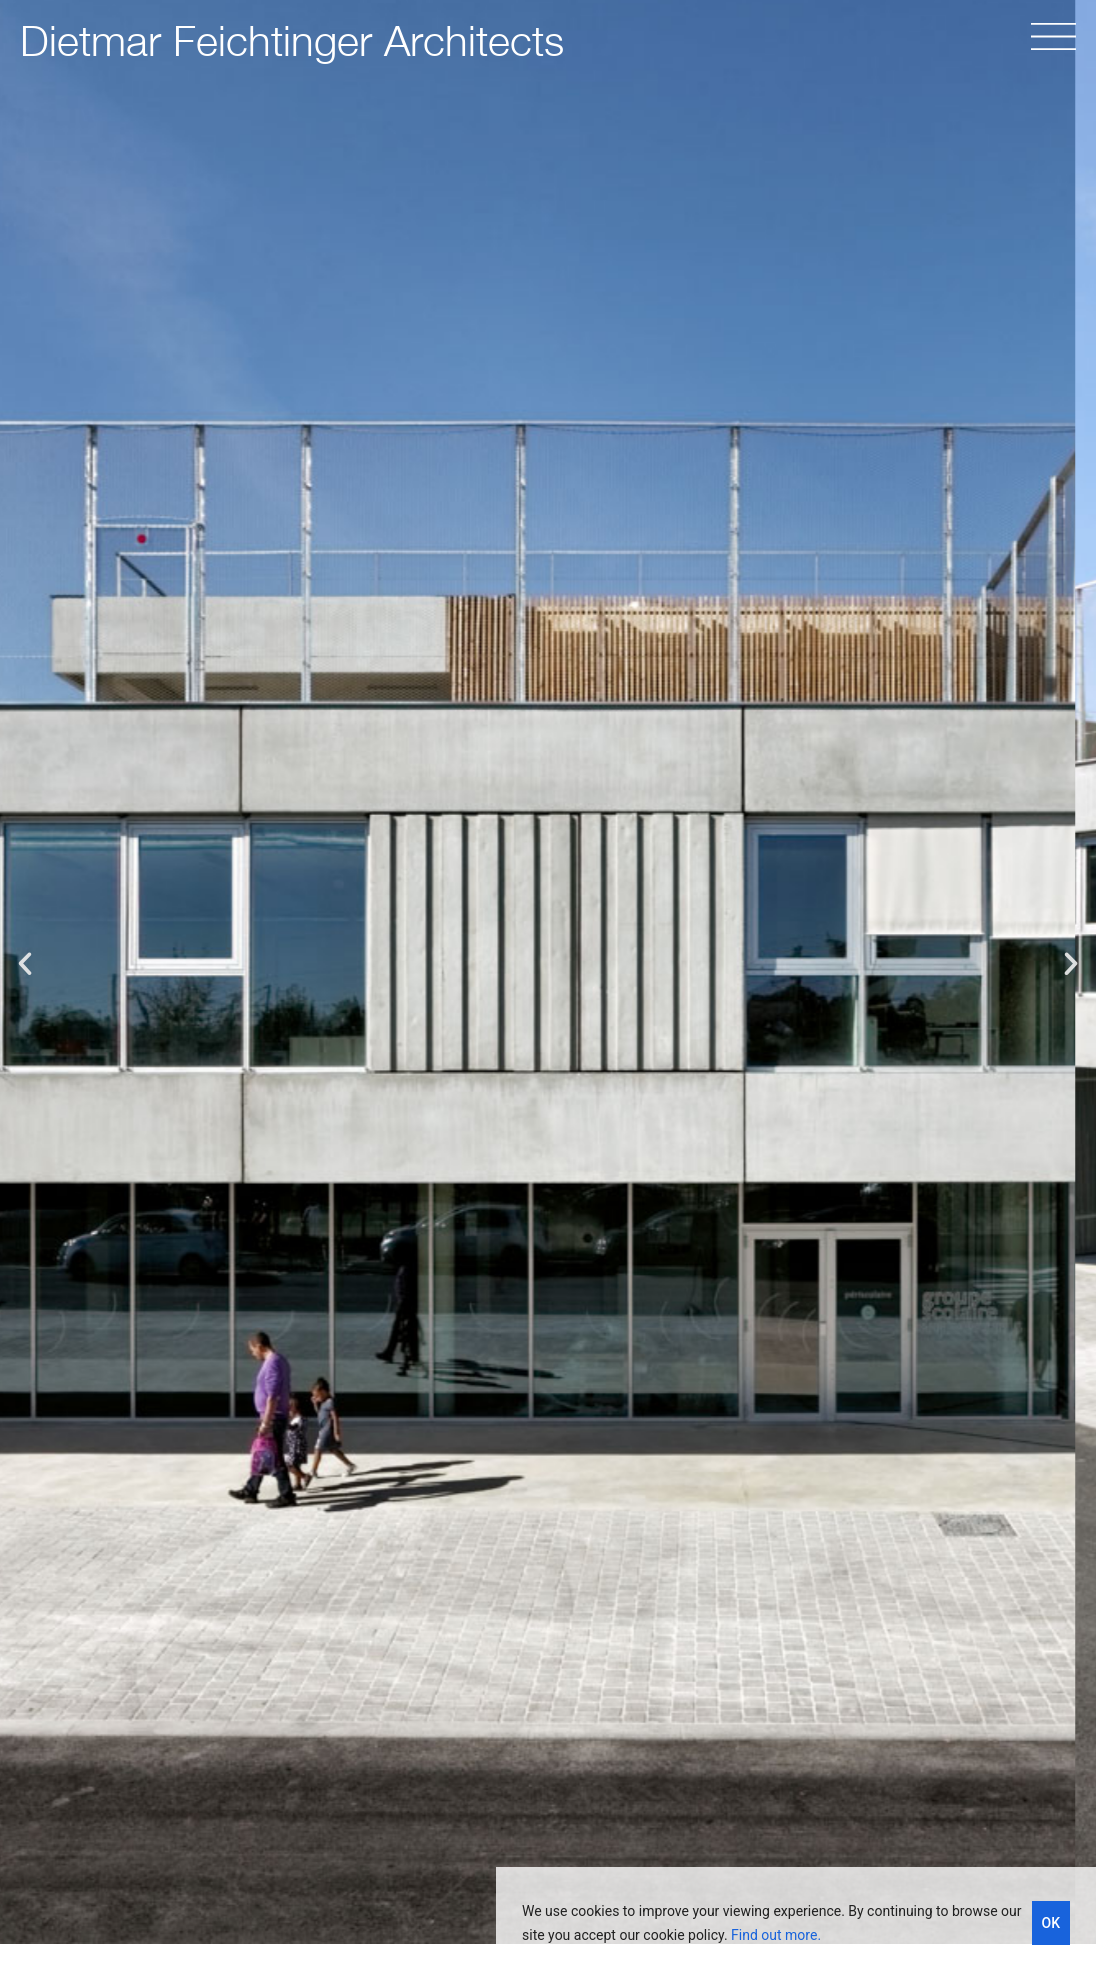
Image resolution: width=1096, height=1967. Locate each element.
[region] (796, 1917)
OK (1051, 1923)
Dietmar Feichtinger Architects (292, 40)
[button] (25, 964)
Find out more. (776, 1935)
